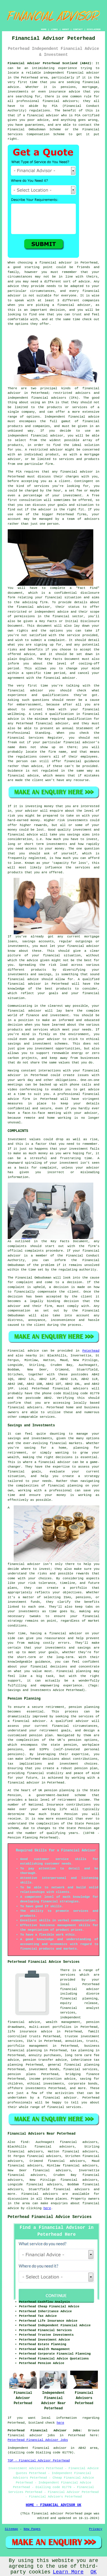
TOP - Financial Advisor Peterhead (39, 2460)
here (47, 2208)
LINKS (54, 29)
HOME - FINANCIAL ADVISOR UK (53, 2505)
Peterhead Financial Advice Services (50, 2217)
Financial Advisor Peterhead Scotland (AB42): (50, 63)
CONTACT (78, 29)
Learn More (68, 2572)
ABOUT (65, 29)
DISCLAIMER (93, 29)
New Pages (32, 2529)
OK (93, 2572)
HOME (44, 29)
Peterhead (90, 1350)
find (24, 2142)
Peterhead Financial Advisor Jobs (38, 2440)
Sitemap (11, 2529)
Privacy (95, 2529)
